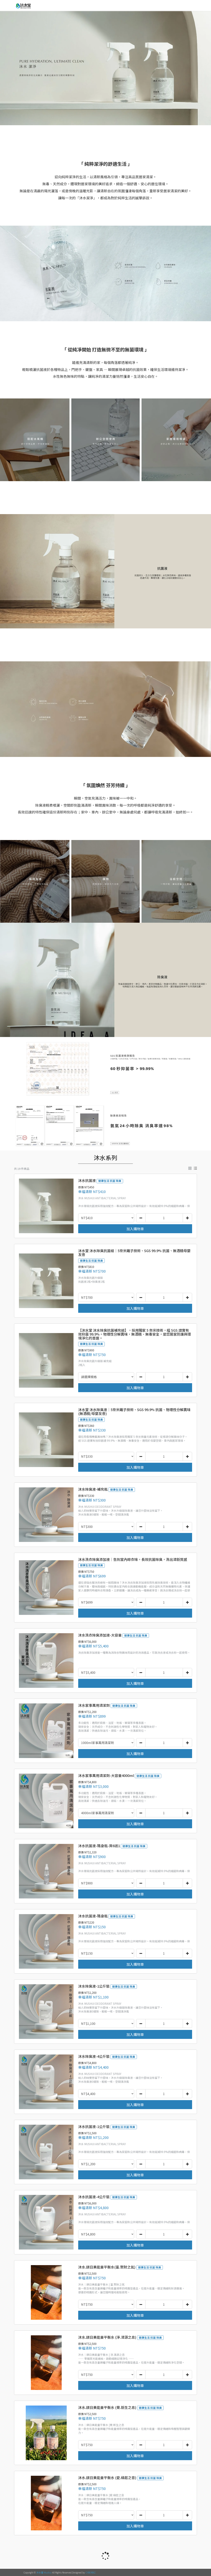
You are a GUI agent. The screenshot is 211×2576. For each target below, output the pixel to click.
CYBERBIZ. (90, 2572)
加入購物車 (135, 1228)
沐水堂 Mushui (43, 2572)
